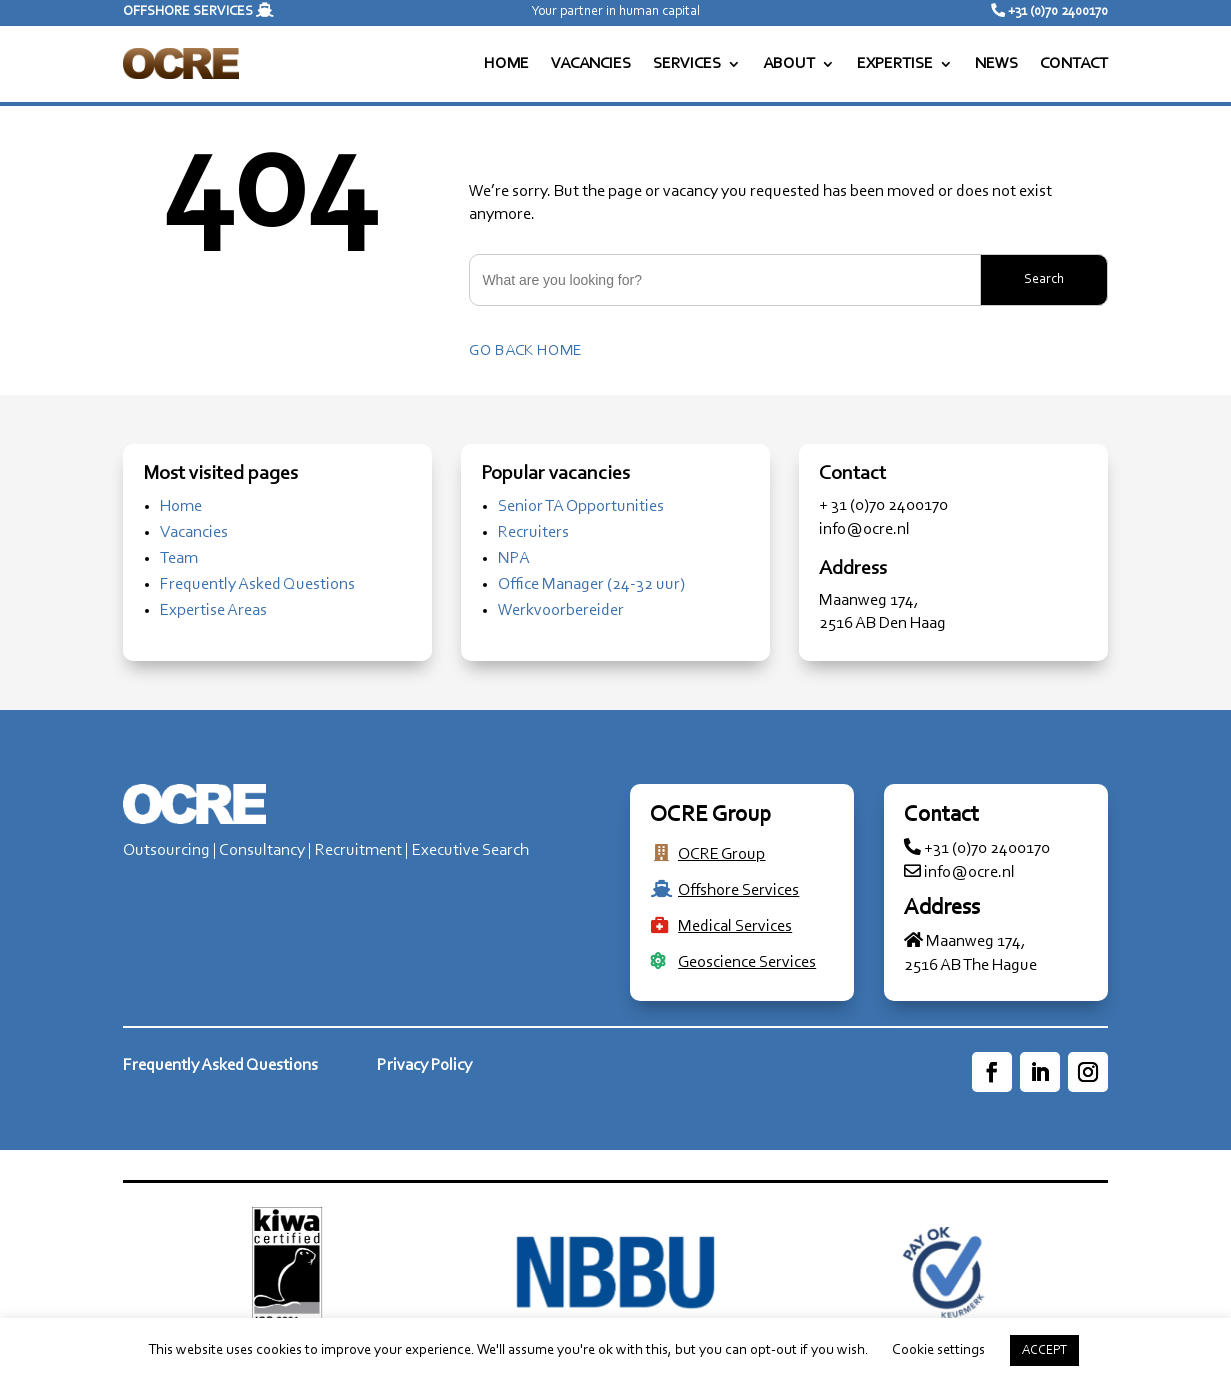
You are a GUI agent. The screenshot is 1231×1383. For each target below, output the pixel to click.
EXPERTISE (895, 64)
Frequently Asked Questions (257, 584)
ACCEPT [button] (1044, 1350)
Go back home (525, 351)
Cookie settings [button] (938, 1350)
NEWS (996, 64)
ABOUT (789, 64)
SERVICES (687, 64)
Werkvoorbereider (561, 610)
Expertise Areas (213, 610)
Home (181, 506)
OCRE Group (721, 854)
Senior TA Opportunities (581, 506)
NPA (514, 558)
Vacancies (194, 532)
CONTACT (1074, 64)
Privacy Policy (424, 1065)
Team (179, 558)
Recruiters (533, 532)
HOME (506, 64)
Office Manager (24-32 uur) (591, 584)
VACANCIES (591, 64)
